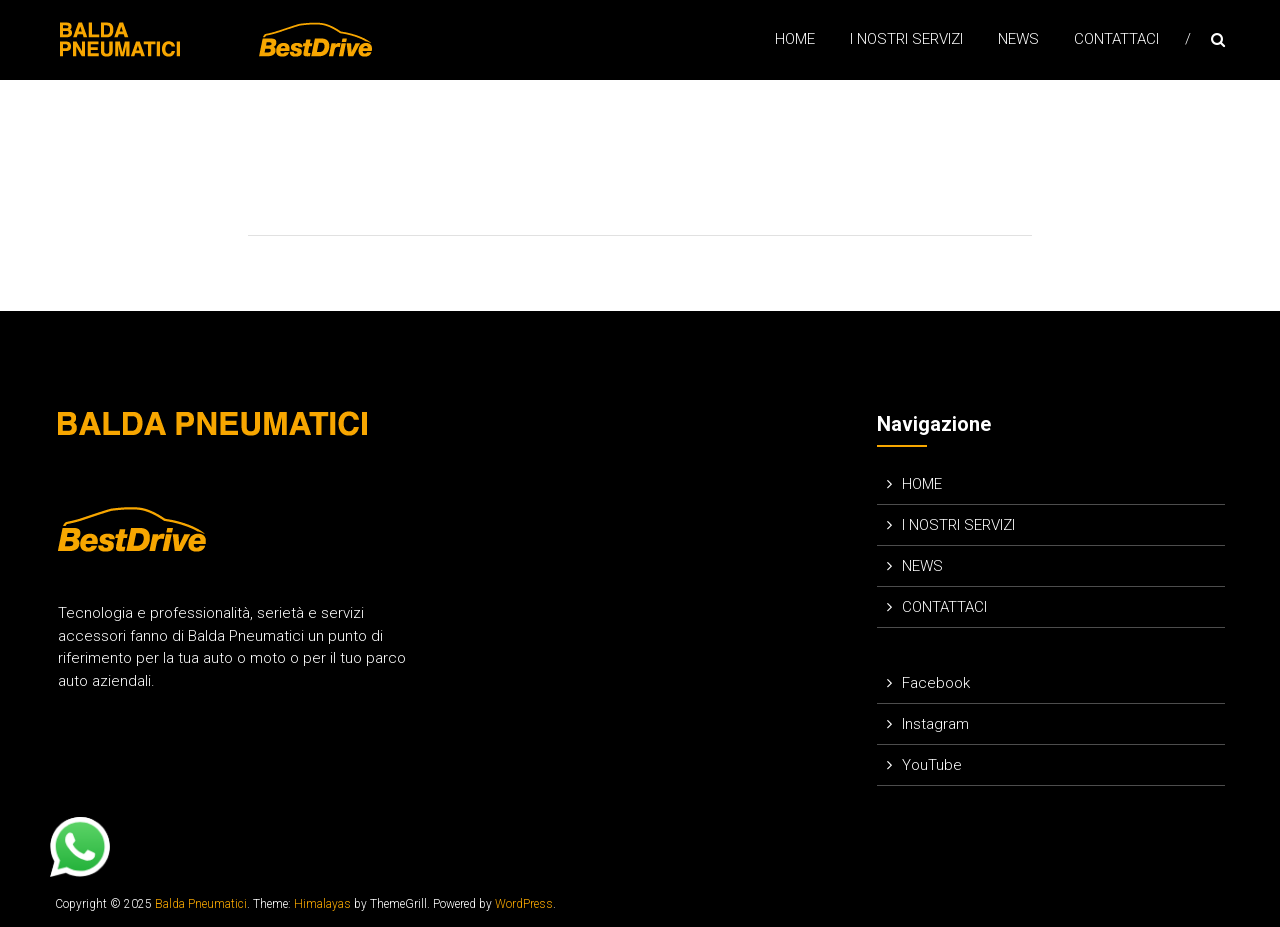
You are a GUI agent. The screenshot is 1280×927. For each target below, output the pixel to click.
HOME (795, 39)
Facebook (936, 683)
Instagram (935, 724)
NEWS (1018, 39)
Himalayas (322, 904)
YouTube (932, 765)
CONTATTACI (1116, 39)
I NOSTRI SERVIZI (906, 39)
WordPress (524, 904)
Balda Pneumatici (201, 904)
